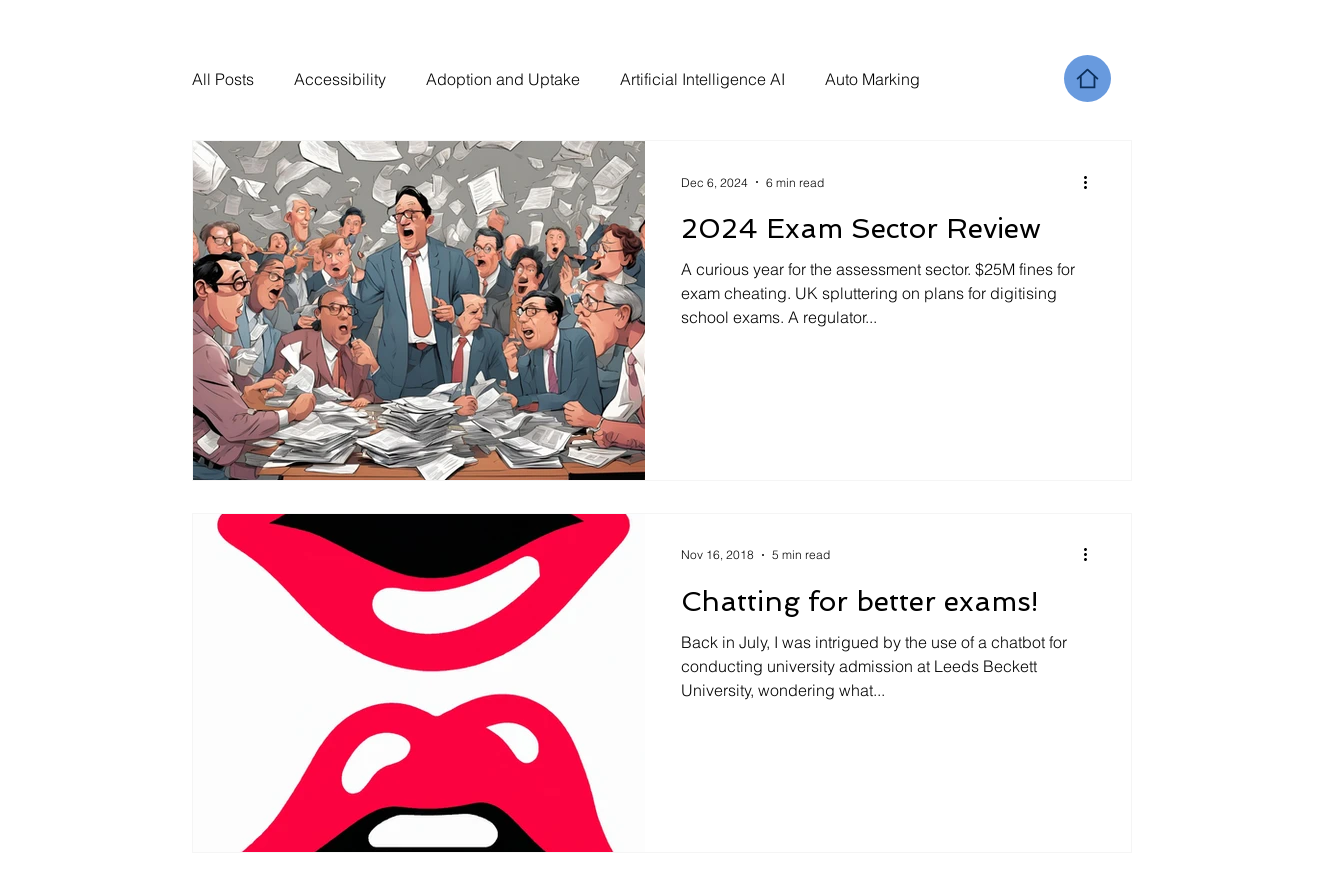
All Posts (223, 79)
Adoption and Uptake (503, 79)
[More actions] (1092, 182)
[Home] (1087, 78)
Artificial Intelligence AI (702, 79)
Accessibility (340, 79)
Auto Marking (872, 79)
